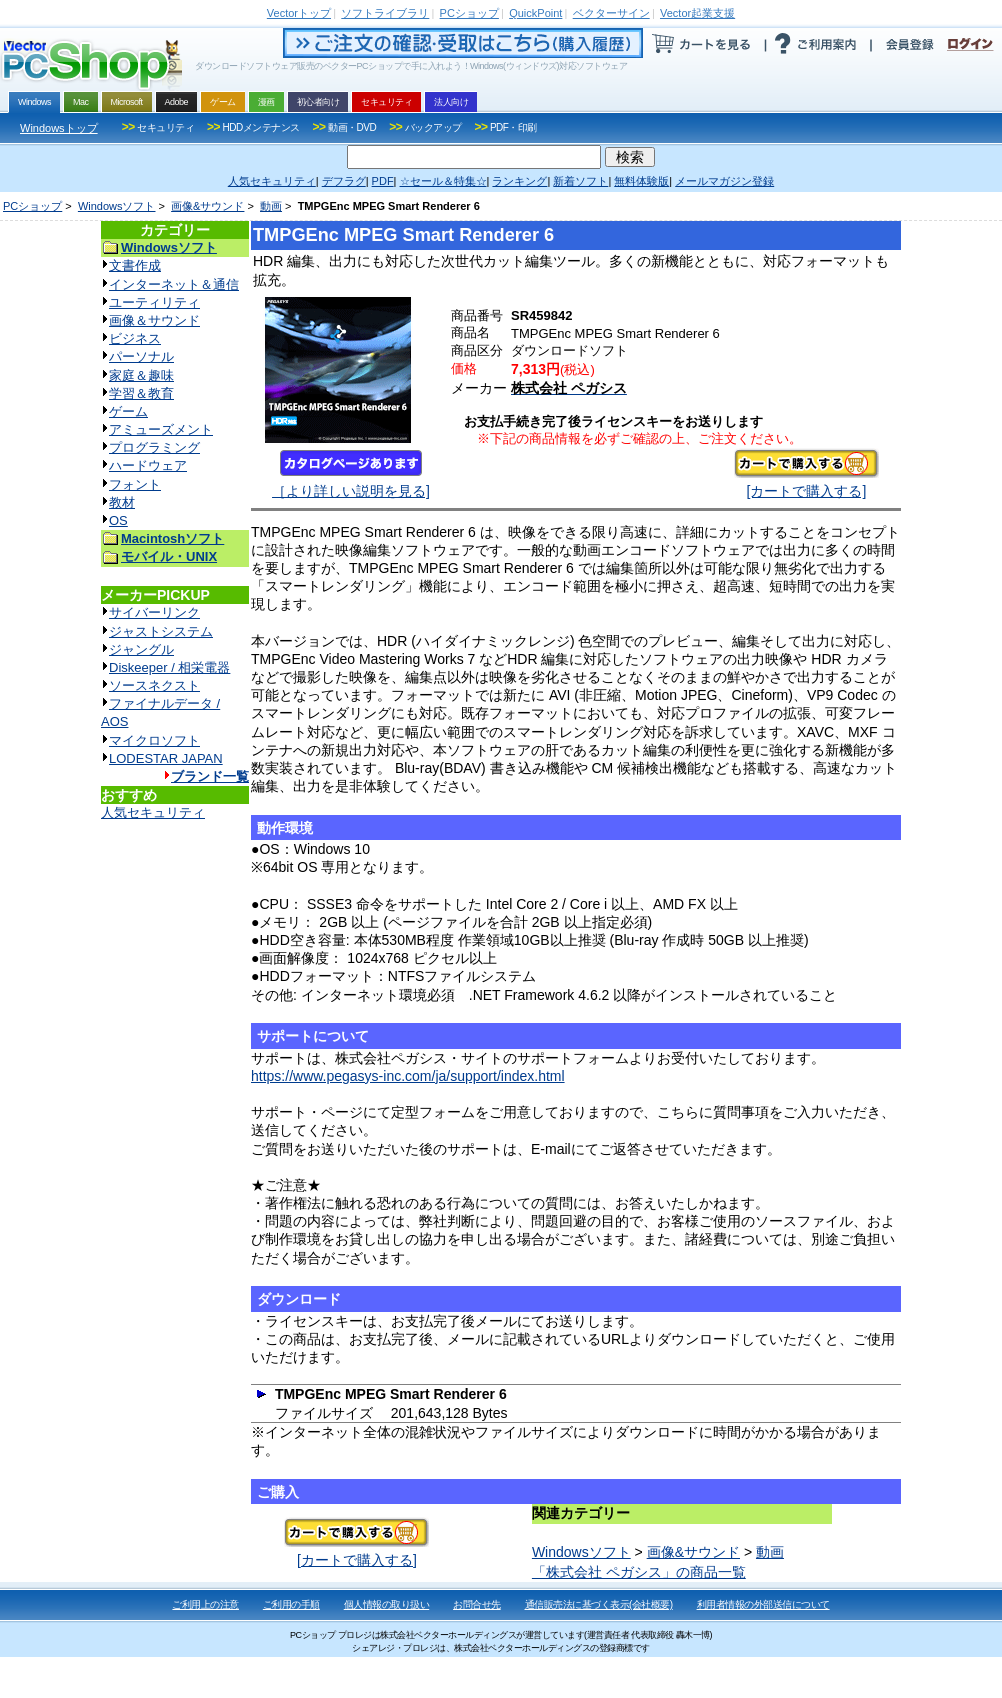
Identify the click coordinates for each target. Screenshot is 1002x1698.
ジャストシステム (161, 631)
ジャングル (141, 649)
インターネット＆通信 (174, 284)
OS (118, 520)
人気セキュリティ (153, 812)
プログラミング (154, 447)
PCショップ (32, 206)
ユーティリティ (154, 302)
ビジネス (135, 338)
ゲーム (128, 411)
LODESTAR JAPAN (166, 758)
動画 (271, 206)
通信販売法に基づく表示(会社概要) (599, 1604)
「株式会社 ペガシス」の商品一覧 (639, 1572)
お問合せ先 (477, 1604)
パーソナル (141, 356)
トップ (299, 13)
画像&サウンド (207, 206)
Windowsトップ (59, 128)
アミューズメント (161, 429)
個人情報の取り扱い (387, 1604)
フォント (135, 484)
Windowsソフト (117, 206)
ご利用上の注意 (205, 1604)
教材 (122, 502)
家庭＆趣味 (141, 375)
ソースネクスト (154, 685)
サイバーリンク (154, 612)
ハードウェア (148, 465)
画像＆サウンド (154, 320)
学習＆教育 (141, 393)
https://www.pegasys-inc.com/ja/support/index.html (408, 1076)
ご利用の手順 (291, 1604)
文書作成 (135, 265)
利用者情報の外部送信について (763, 1604)
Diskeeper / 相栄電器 (169, 667)
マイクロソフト (154, 740)
